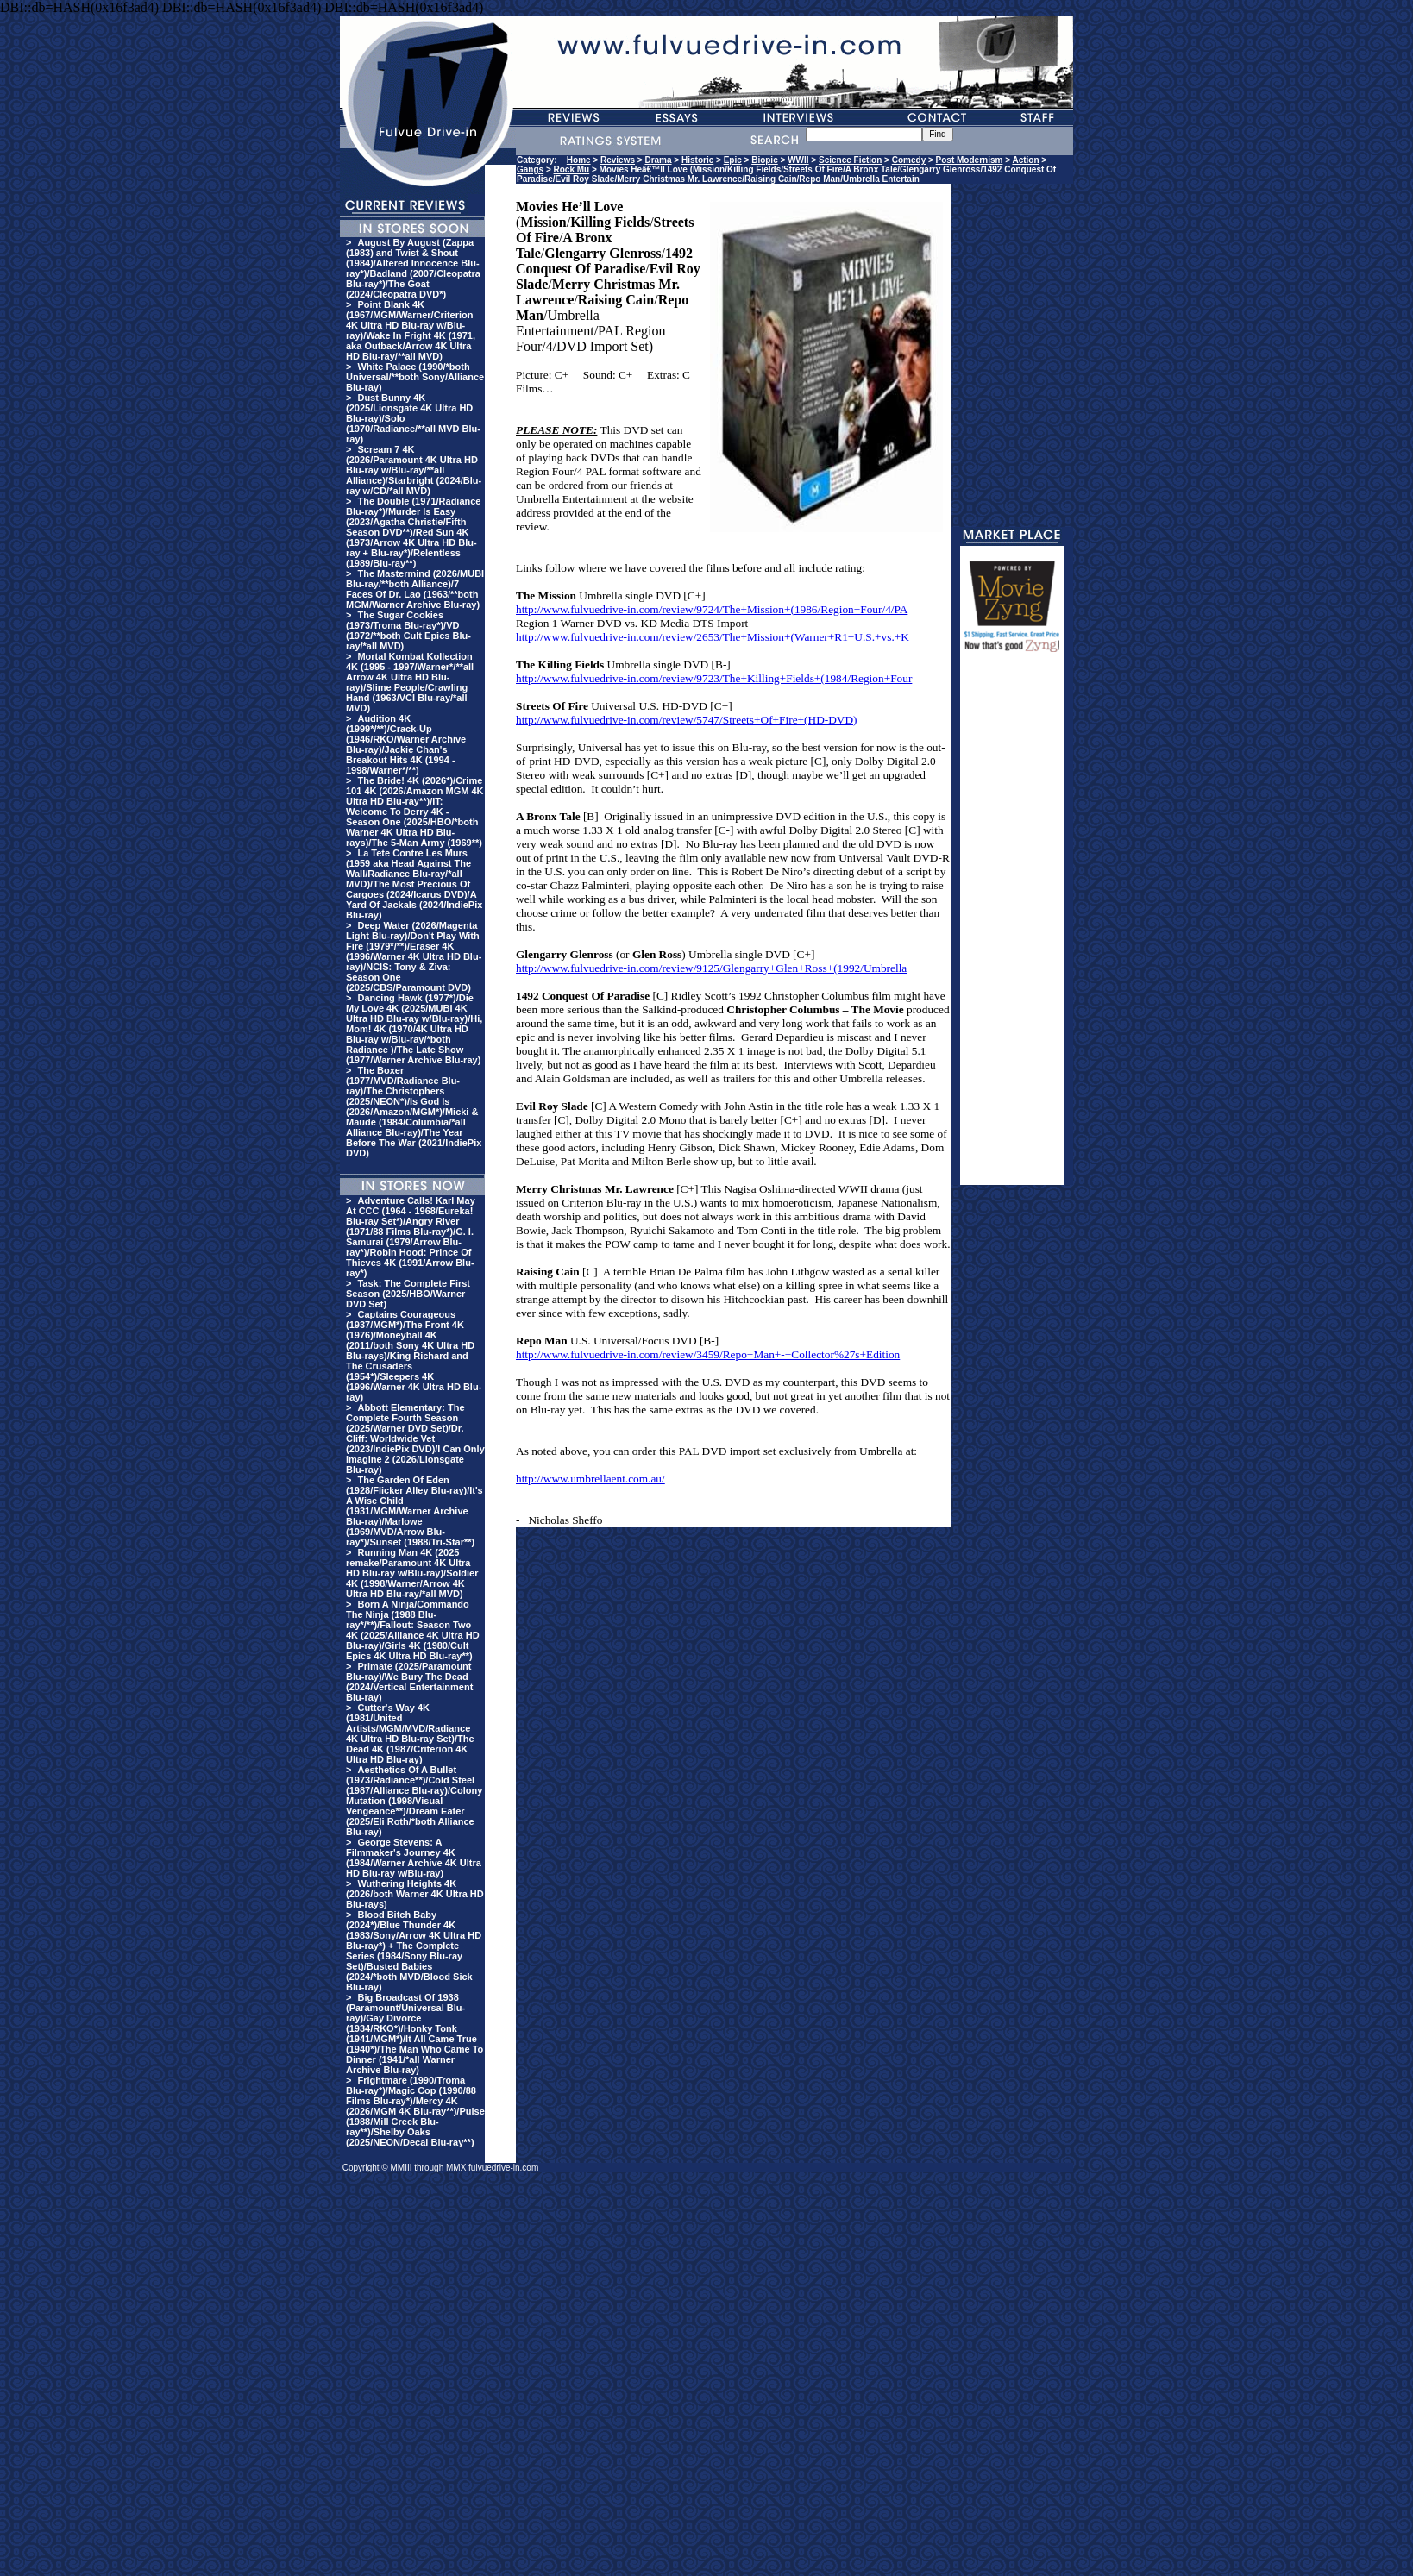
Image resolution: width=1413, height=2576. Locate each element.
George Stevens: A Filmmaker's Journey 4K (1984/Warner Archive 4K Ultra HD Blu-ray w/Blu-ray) (413, 1857)
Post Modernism (969, 160)
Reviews (617, 160)
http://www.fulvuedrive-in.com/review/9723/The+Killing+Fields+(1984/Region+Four (714, 678)
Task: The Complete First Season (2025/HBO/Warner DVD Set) (408, 1293)
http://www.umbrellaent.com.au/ (590, 1478)
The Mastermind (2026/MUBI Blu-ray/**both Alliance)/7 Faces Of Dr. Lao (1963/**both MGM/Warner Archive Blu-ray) (415, 589)
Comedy (909, 160)
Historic (697, 160)
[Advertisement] (1012, 926)
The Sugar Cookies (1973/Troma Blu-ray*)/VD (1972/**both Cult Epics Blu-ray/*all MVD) (408, 630)
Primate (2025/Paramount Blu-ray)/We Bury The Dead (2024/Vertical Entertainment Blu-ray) (409, 1681)
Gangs (530, 169)
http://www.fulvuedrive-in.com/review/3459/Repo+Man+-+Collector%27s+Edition (708, 1354)
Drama (657, 160)
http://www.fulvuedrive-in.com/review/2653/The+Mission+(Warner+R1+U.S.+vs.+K (712, 636)
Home (579, 160)
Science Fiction (850, 160)
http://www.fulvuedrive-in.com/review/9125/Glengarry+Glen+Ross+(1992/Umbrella (711, 968)
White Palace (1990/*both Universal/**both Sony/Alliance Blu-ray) (415, 376)
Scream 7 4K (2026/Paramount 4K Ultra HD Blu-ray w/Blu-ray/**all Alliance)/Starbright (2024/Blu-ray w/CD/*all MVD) (413, 470)
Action (1025, 160)
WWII (798, 160)
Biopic (764, 160)
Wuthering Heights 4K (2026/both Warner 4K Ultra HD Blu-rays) (415, 1893)
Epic (733, 160)
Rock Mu (572, 169)
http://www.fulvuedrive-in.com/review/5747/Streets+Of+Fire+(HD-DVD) (686, 719)
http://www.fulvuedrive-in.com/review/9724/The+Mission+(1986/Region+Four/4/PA (711, 609)
